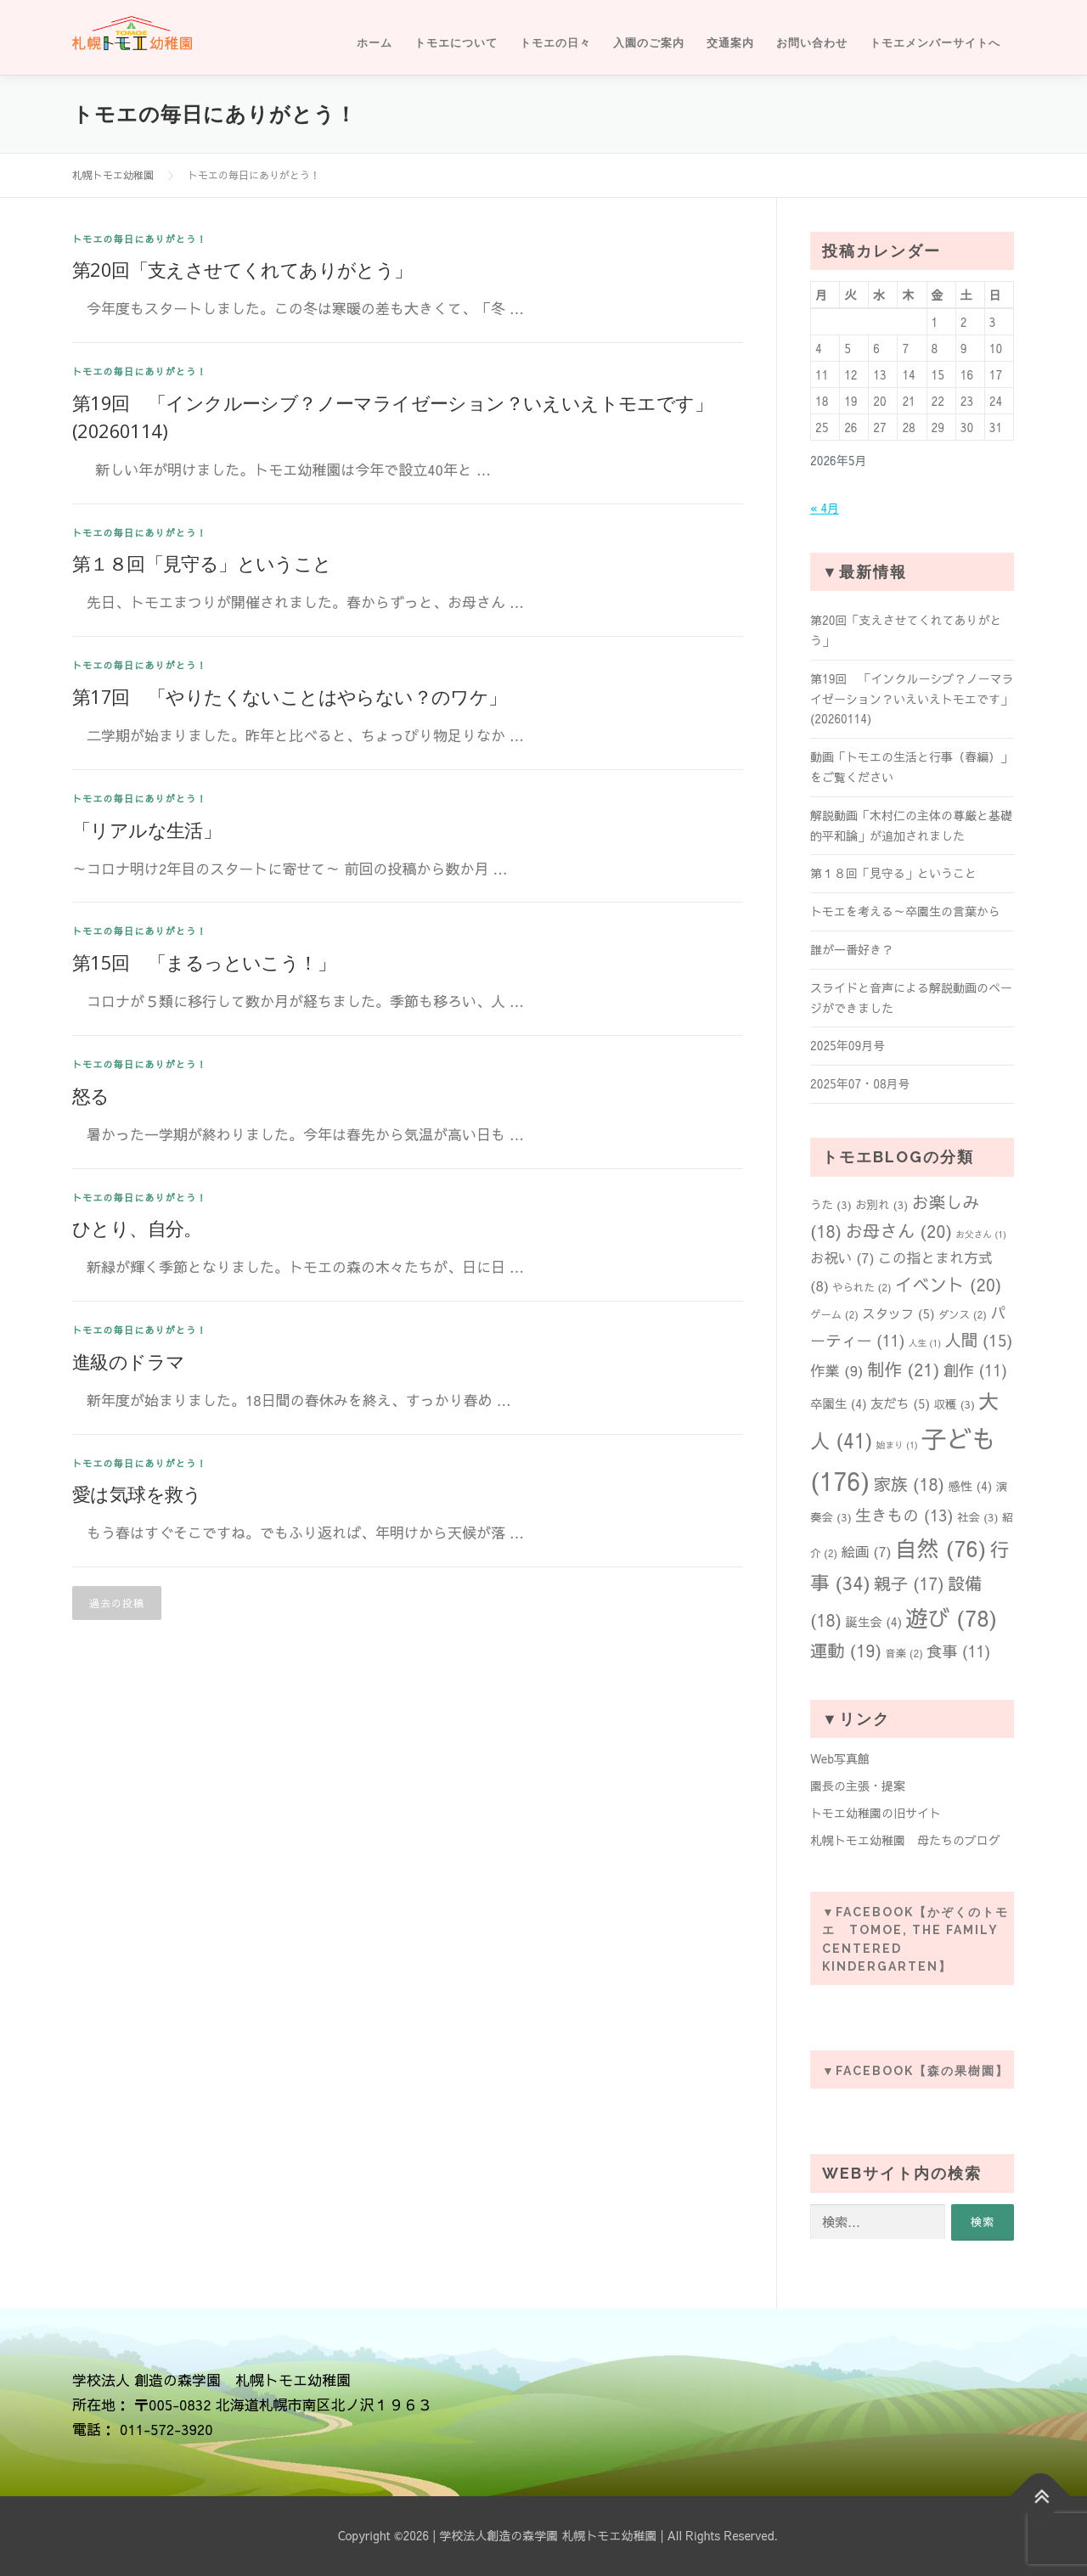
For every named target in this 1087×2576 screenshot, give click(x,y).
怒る (91, 1095)
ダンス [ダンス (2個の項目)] (962, 1314)
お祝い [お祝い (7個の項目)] (842, 1257)
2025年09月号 (847, 1045)
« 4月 (824, 507)
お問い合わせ (812, 43)
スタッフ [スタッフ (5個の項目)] (898, 1313)
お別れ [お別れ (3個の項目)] (881, 1204)
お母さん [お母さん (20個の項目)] (898, 1230)
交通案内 (730, 43)
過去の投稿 (116, 1603)
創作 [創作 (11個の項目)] (975, 1370)
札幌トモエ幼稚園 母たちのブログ (905, 1839)
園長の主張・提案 (857, 1785)
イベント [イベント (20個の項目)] (948, 1284)
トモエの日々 (555, 43)
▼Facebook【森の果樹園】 (915, 2071)
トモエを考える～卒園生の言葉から (905, 911)
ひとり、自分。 (137, 1227)
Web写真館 (840, 1758)
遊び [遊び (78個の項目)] (951, 1617)
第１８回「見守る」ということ (202, 563)
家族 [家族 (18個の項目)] (909, 1483)
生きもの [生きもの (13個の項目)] (904, 1515)
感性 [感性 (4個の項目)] (970, 1485)
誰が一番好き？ (851, 949)
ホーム (374, 43)
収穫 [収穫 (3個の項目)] (954, 1404)
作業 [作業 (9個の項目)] (837, 1370)
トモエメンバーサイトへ (935, 43)
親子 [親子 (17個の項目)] (909, 1583)
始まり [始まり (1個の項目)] (897, 1444)
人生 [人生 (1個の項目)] (925, 1342)
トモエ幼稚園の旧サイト (875, 1812)
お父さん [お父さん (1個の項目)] (980, 1234)
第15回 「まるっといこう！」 (203, 962)
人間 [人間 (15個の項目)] (978, 1340)
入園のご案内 (648, 43)
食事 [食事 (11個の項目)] (958, 1651)
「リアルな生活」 (146, 829)
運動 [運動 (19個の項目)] (845, 1650)
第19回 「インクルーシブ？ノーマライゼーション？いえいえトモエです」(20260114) (911, 699)
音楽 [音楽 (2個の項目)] (904, 1652)
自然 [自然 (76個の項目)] (941, 1548)
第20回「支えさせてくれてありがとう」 (242, 269)
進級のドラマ (128, 1361)
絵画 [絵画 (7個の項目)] (866, 1551)
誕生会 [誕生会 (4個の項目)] (873, 1621)
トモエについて (456, 43)
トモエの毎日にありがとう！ (139, 239)
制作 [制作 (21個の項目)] (903, 1369)
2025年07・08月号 (860, 1083)
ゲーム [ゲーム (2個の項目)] (834, 1314)
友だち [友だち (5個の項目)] (900, 1403)
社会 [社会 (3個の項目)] (978, 1517)
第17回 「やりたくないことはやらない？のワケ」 (289, 696)
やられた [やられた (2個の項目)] (861, 1287)
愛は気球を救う (137, 1493)
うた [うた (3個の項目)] (831, 1204)
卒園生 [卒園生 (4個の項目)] (838, 1403)
